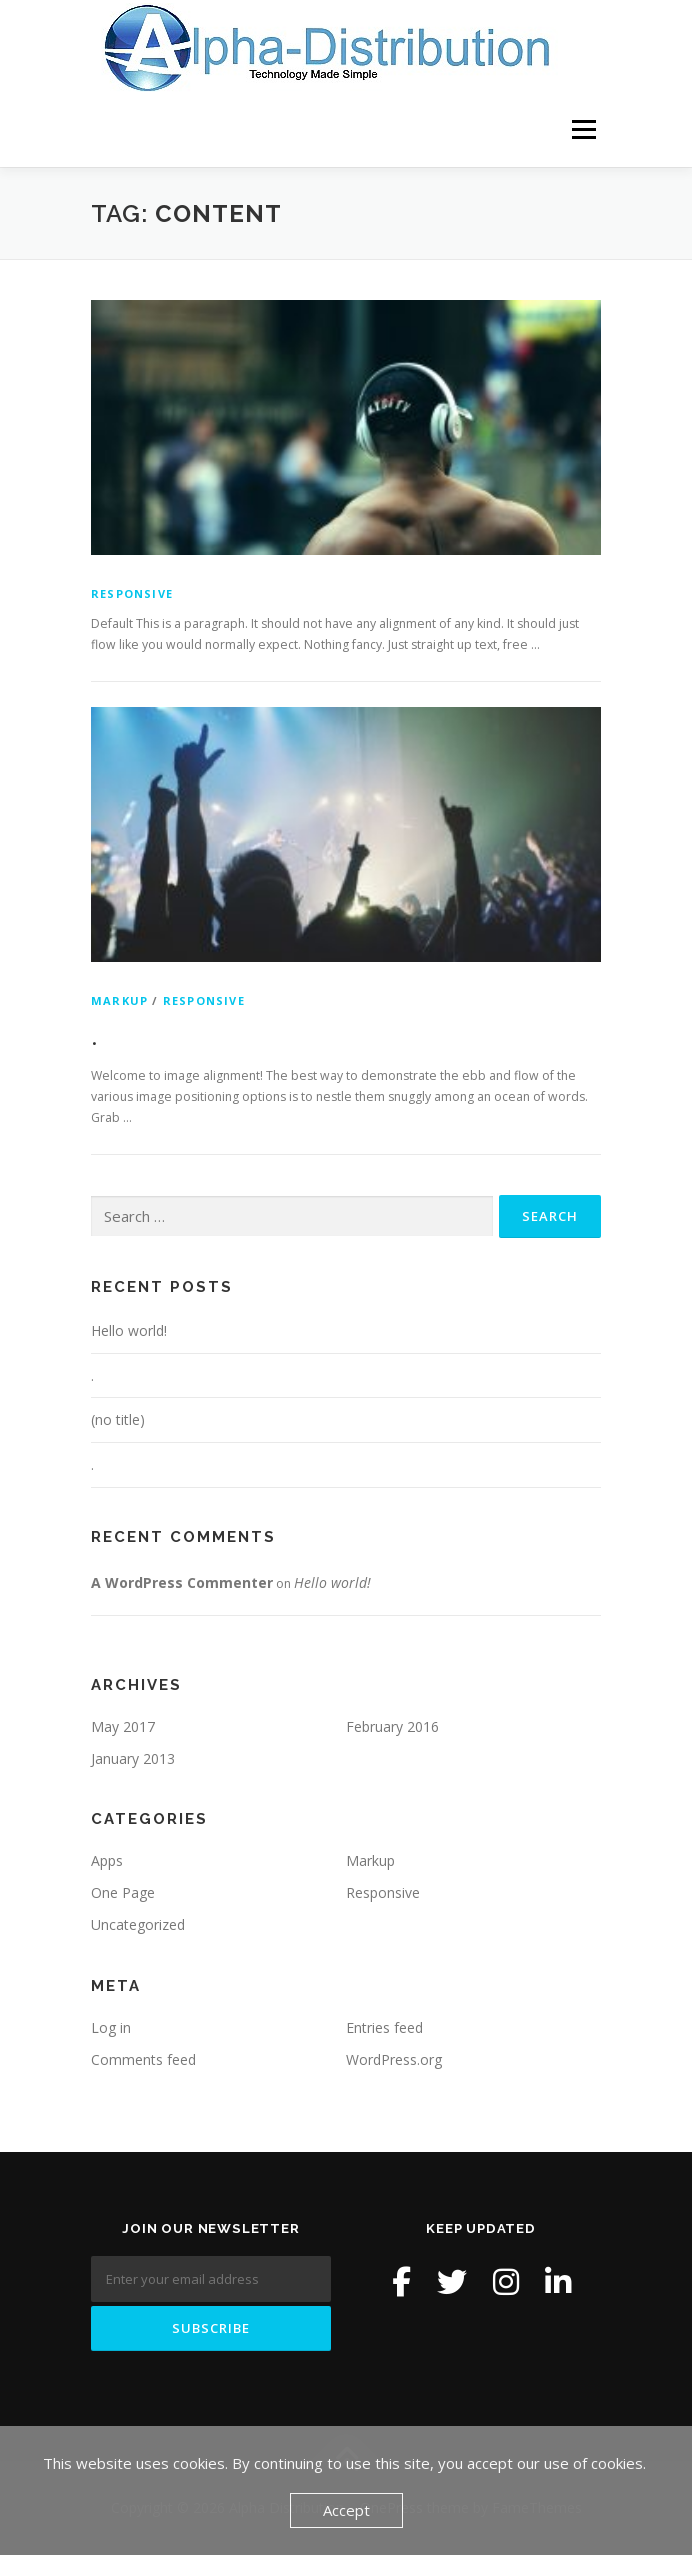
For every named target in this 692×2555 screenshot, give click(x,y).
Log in (111, 2027)
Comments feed (143, 2059)
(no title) (118, 1419)
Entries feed (384, 2027)
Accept (346, 2510)
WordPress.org (394, 2059)
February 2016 (392, 1726)
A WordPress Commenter (182, 1582)
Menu (582, 129)
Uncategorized (138, 1924)
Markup (119, 1000)
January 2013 (133, 1758)
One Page (123, 1892)
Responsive (132, 593)
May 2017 (123, 1726)
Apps (107, 1860)
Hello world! (129, 1330)
